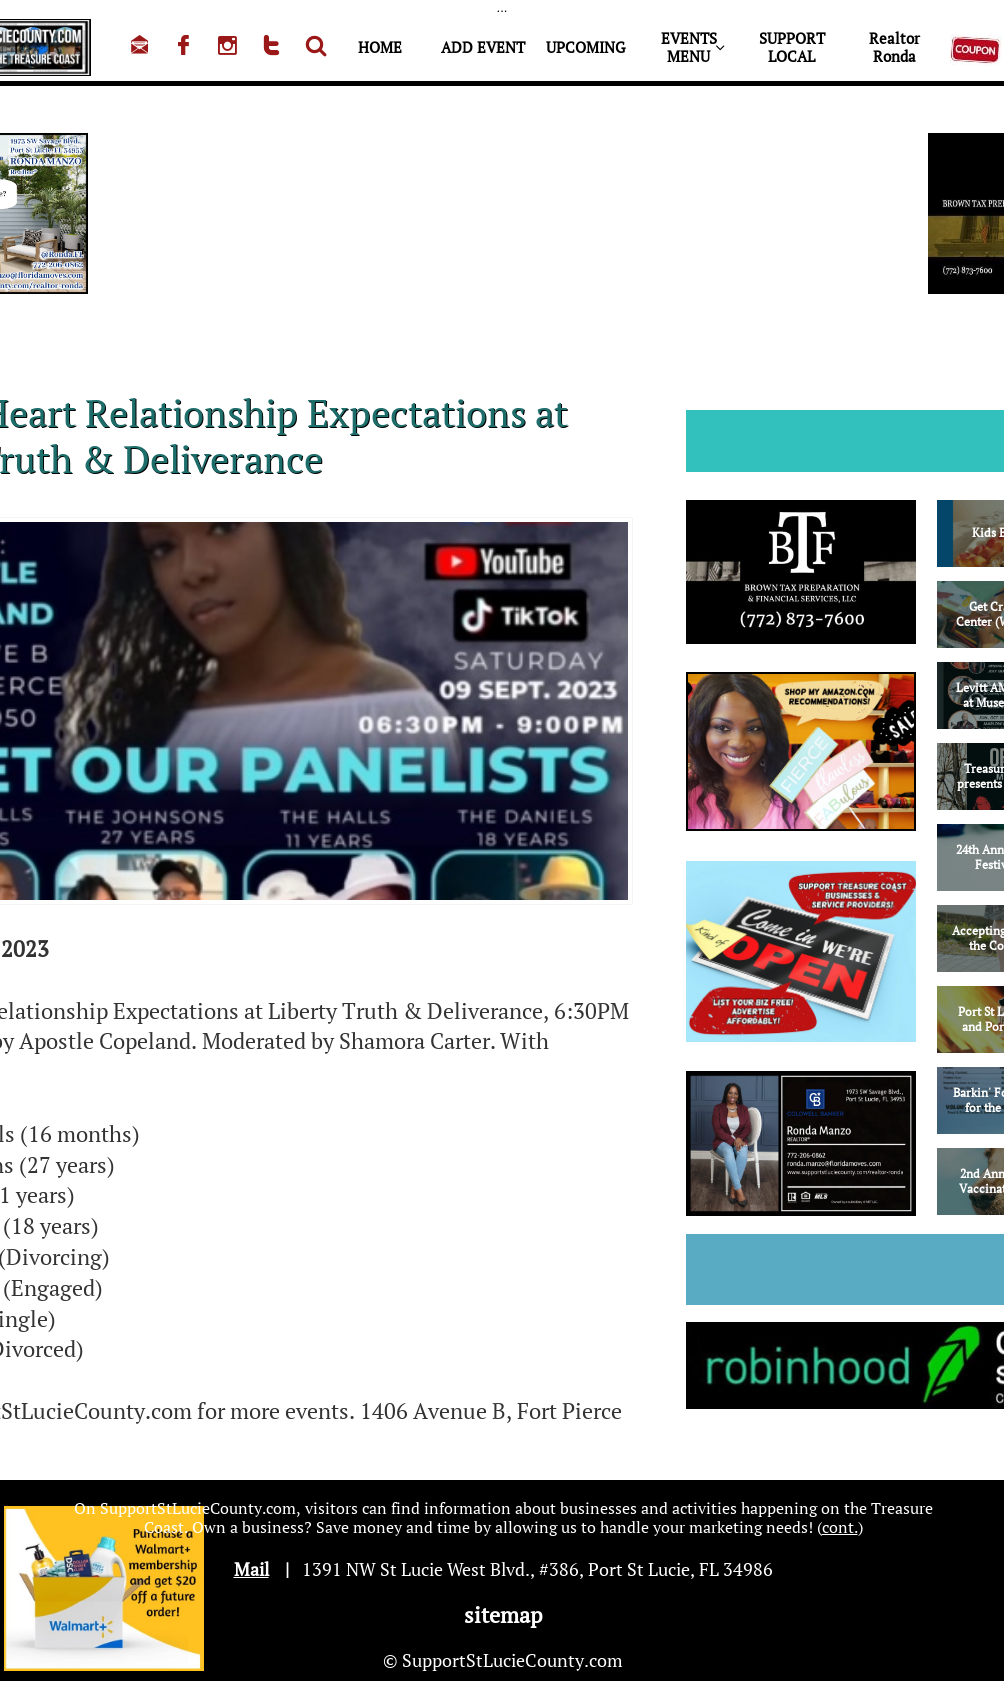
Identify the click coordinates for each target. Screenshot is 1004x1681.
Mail (251, 1569)
